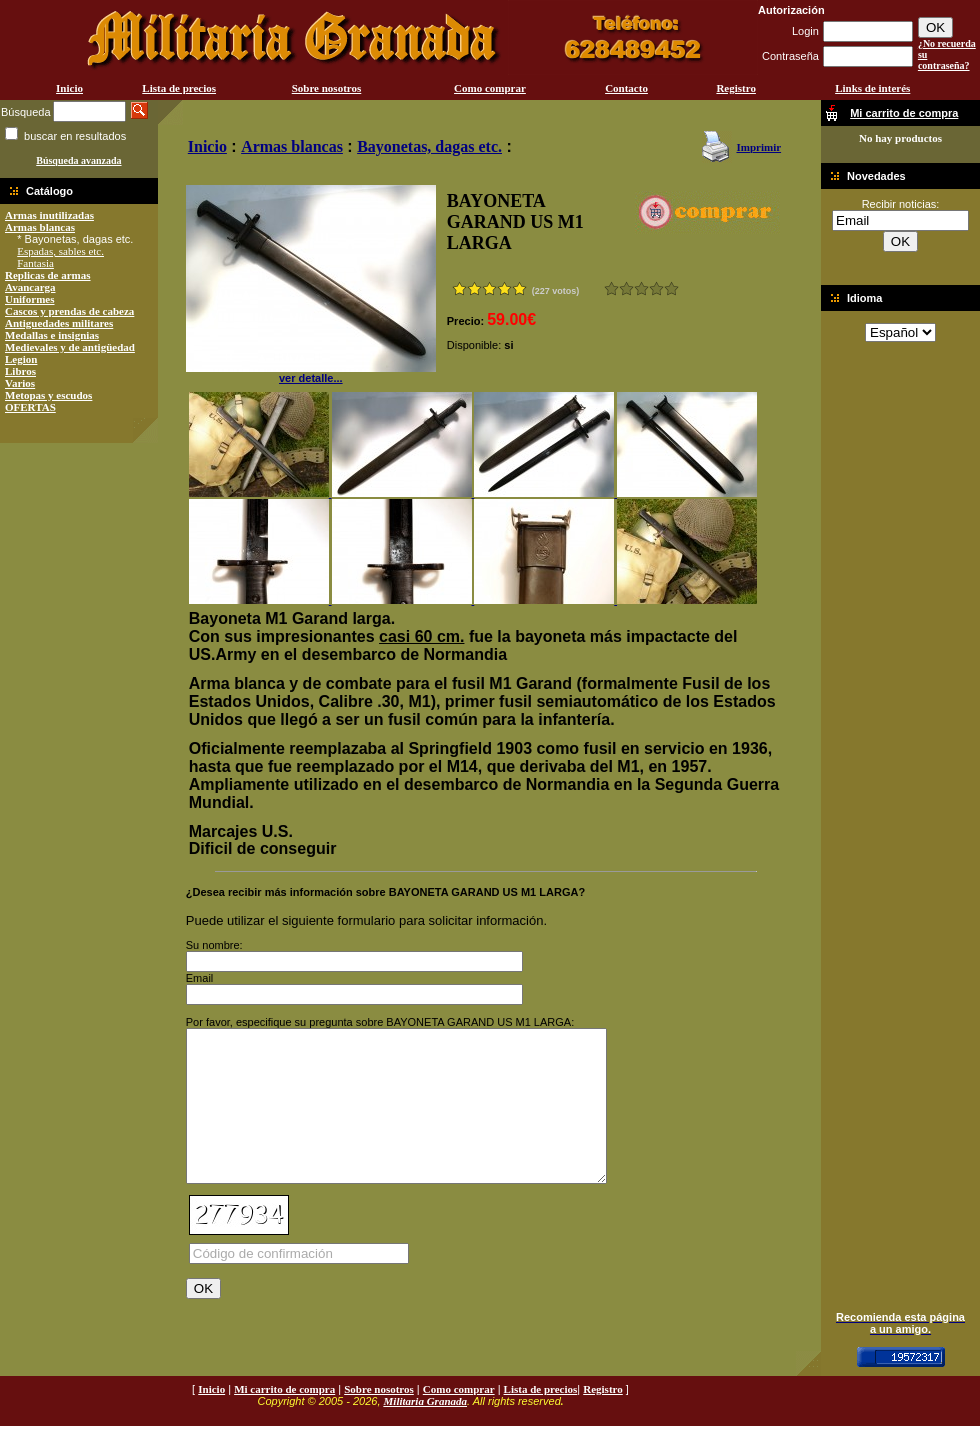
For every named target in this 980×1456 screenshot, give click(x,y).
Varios (20, 383)
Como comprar (490, 88)
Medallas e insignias (52, 335)
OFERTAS (30, 407)
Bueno (641, 288)
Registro (736, 88)
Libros (20, 371)
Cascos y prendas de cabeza (69, 311)
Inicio (69, 88)
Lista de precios (179, 88)
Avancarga (30, 287)
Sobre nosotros (327, 88)
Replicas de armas (48, 275)
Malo (626, 288)
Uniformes (30, 299)
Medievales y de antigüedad (70, 347)
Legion (21, 359)
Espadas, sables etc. (60, 251)
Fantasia (35, 263)
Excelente (671, 288)
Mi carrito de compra (284, 1419)
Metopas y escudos (48, 395)
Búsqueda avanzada (78, 160)
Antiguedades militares (59, 323)
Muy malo (611, 288)
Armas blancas (40, 227)
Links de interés (872, 88)
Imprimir (758, 147)
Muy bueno (656, 288)
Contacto (626, 88)
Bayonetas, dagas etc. (429, 146)
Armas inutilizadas (49, 215)
